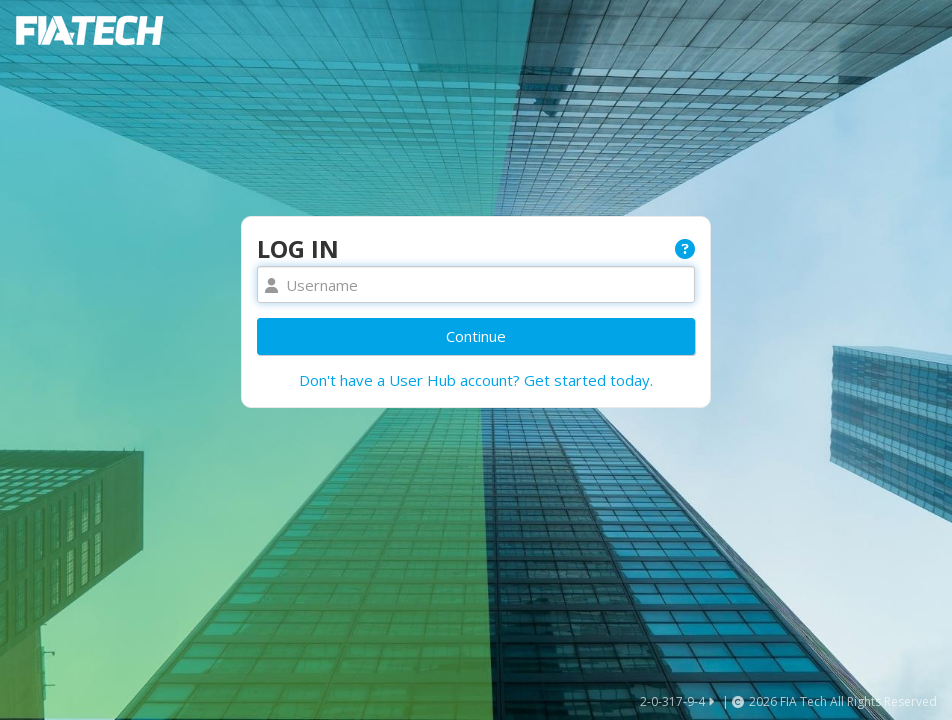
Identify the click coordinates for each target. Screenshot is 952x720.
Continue (476, 336)
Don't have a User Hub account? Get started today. (476, 380)
